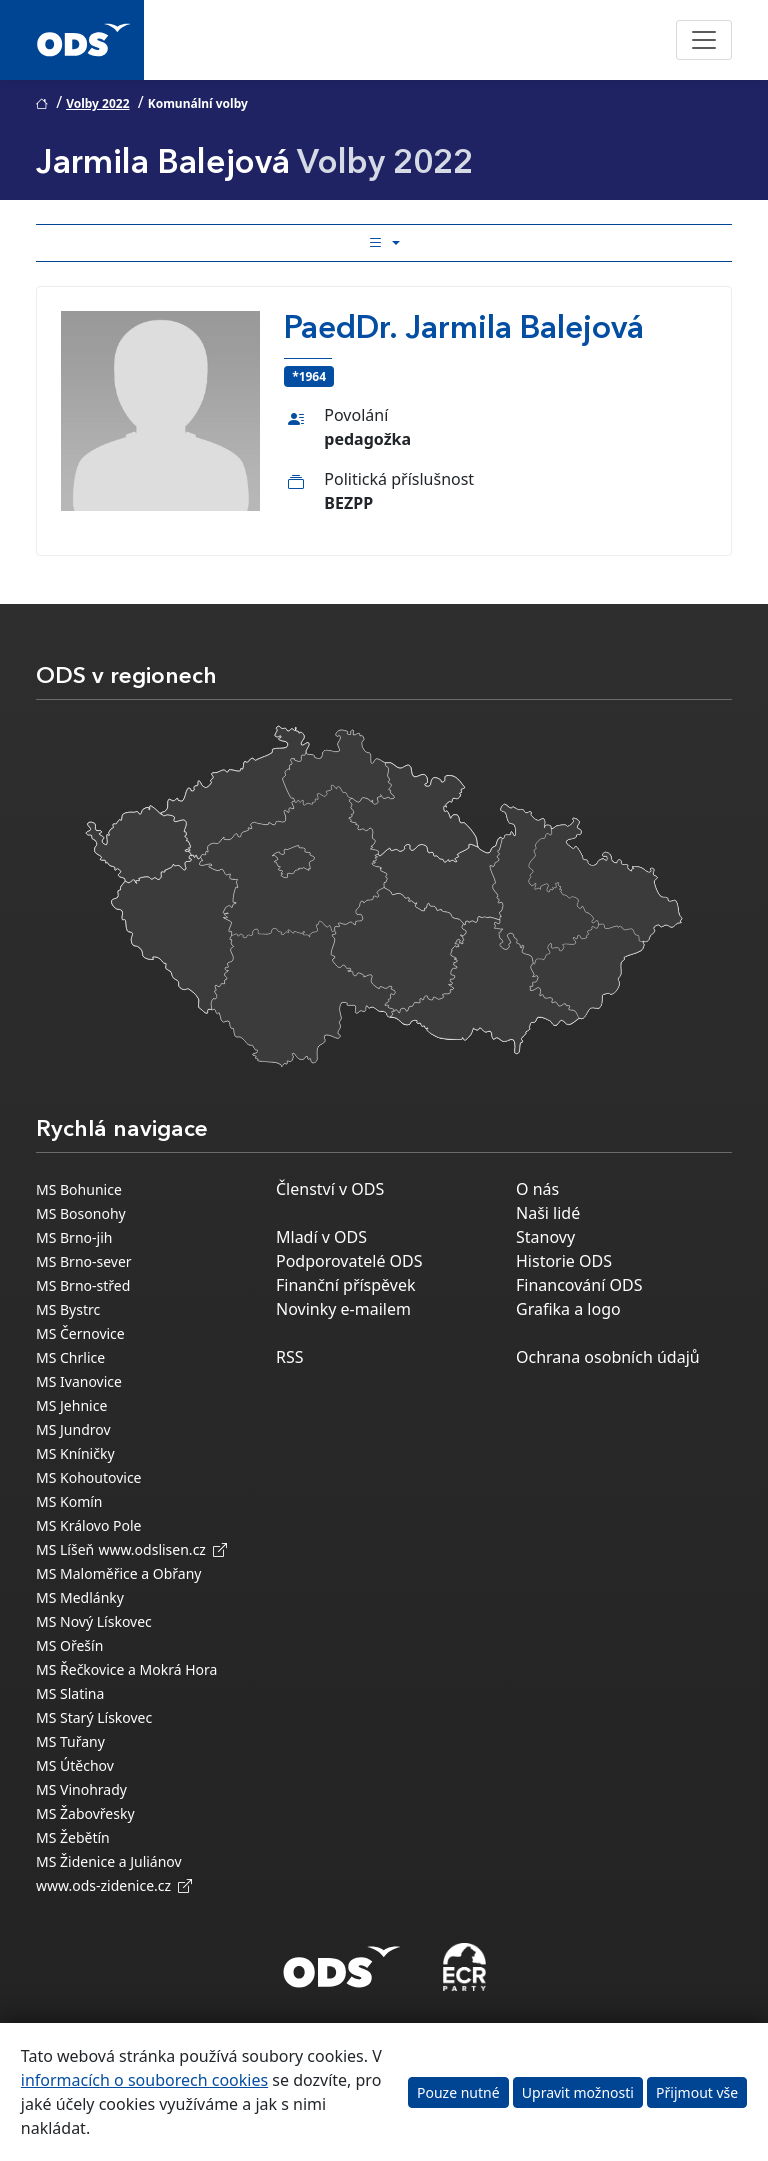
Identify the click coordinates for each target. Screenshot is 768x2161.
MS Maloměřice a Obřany (118, 1573)
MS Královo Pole (89, 1525)
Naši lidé (548, 1213)
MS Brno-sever (84, 1261)
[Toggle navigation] (704, 40)
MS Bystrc (68, 1309)
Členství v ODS (330, 1189)
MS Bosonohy (81, 1213)
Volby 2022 (97, 103)
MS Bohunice (79, 1189)
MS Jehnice (71, 1405)
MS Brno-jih (74, 1237)
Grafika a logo (568, 1309)
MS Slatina (70, 1693)
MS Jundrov (73, 1429)
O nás (537, 1189)
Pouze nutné (458, 2092)
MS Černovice (80, 1333)
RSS (290, 1357)
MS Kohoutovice (89, 1477)
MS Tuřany (70, 1741)
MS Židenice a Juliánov (109, 1861)
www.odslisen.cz (162, 1549)
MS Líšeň (65, 1549)
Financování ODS (579, 1285)
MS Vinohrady (81, 1789)
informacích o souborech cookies (144, 2080)
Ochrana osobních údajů (608, 1357)
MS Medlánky (80, 1597)
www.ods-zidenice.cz (114, 1885)
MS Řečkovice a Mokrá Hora (126, 1669)
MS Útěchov (75, 1765)
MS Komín (69, 1501)
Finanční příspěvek (346, 1285)
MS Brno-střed (83, 1285)
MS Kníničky (75, 1453)
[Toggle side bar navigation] (384, 243)
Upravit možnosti (578, 2092)
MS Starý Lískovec (94, 1717)
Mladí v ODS (321, 1237)
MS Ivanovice (79, 1381)
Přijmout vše (697, 2092)
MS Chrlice (70, 1357)
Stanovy (545, 1237)
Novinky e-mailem (343, 1309)
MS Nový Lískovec (94, 1621)
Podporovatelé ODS (349, 1261)
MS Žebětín (73, 1837)
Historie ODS (564, 1261)
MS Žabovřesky (85, 1813)
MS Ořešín (69, 1645)
